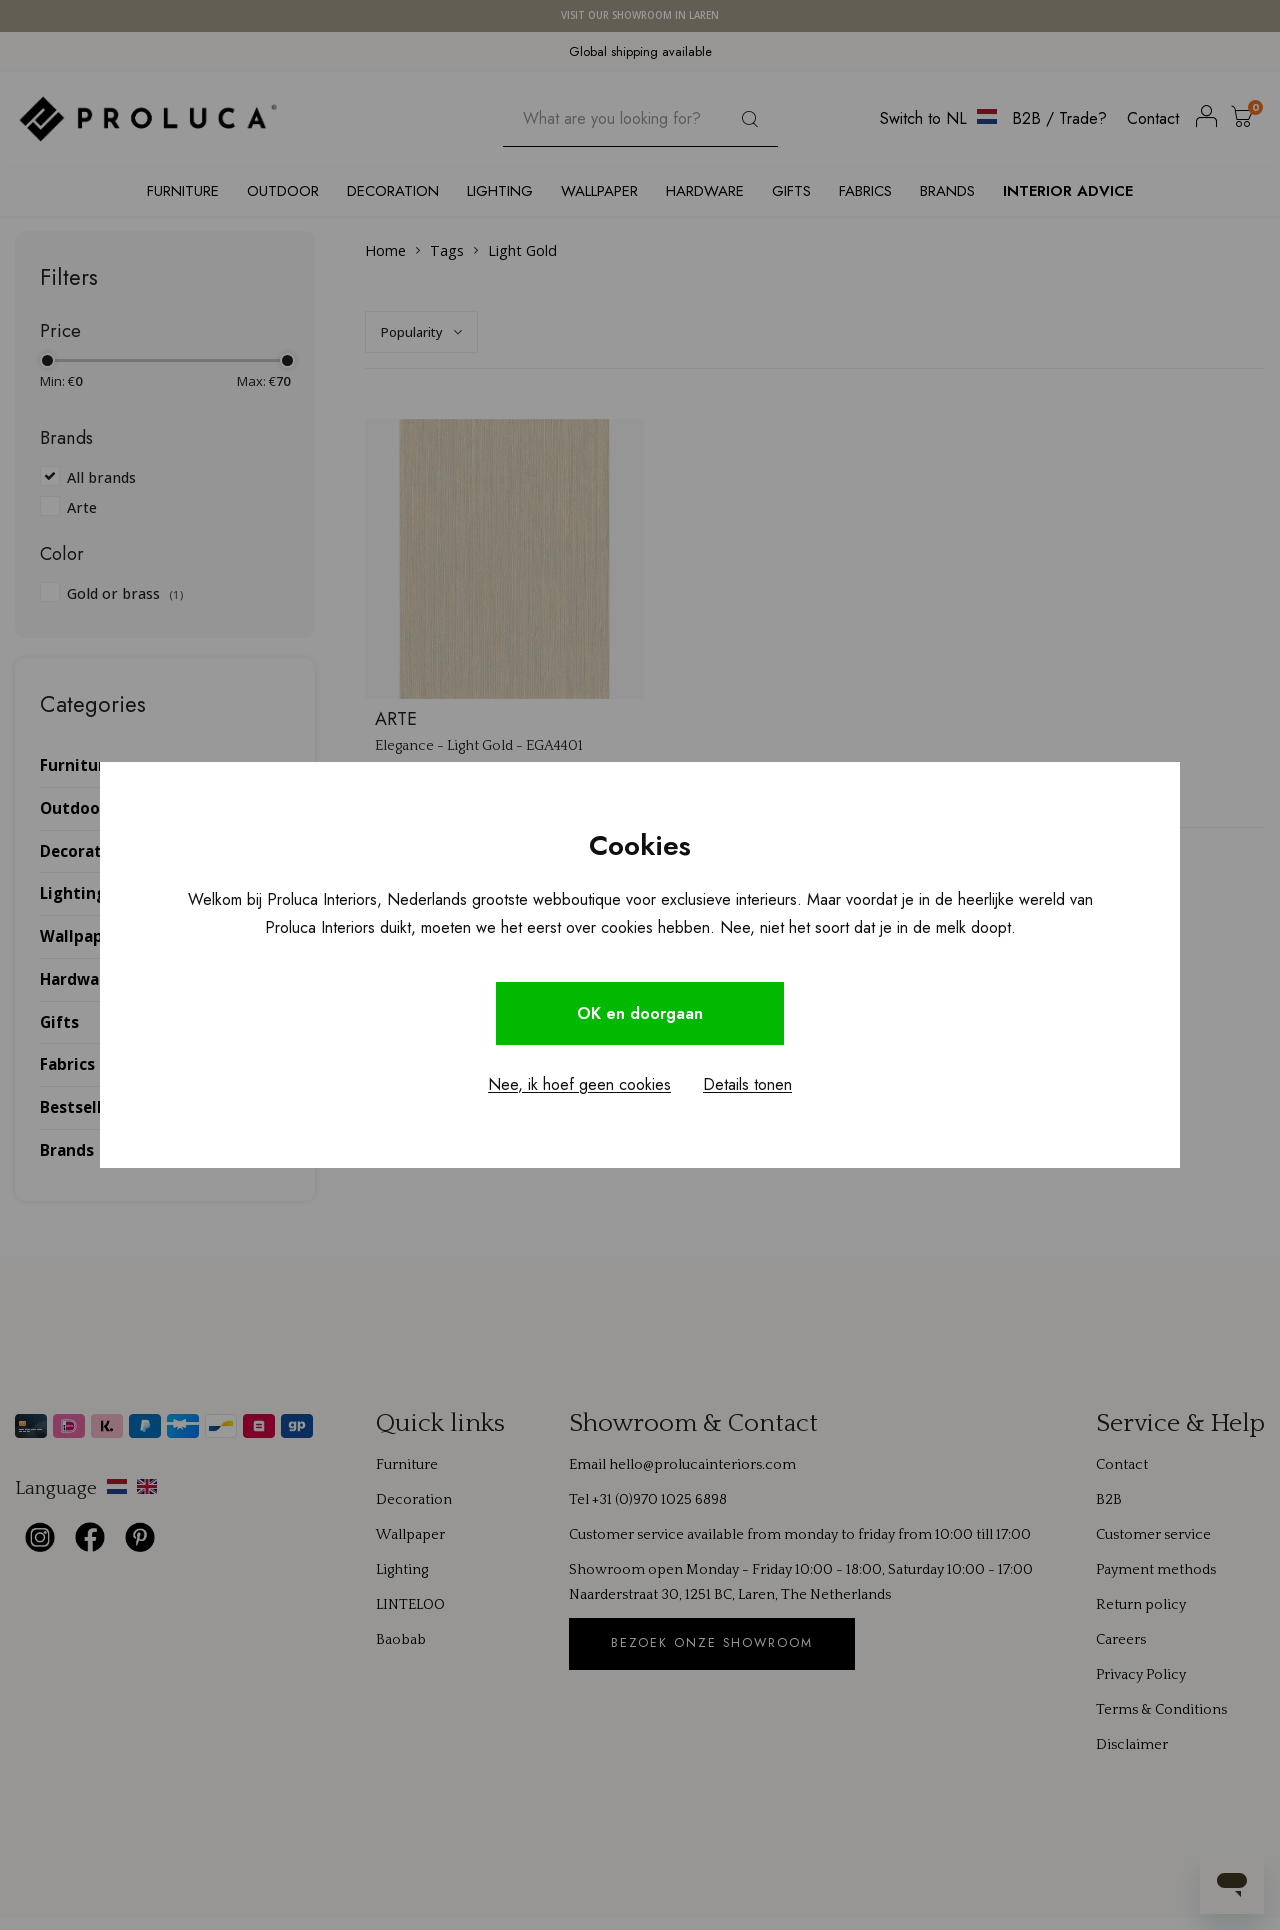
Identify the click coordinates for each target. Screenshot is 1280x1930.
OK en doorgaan (640, 1013)
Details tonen (747, 1084)
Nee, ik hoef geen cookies (579, 1084)
